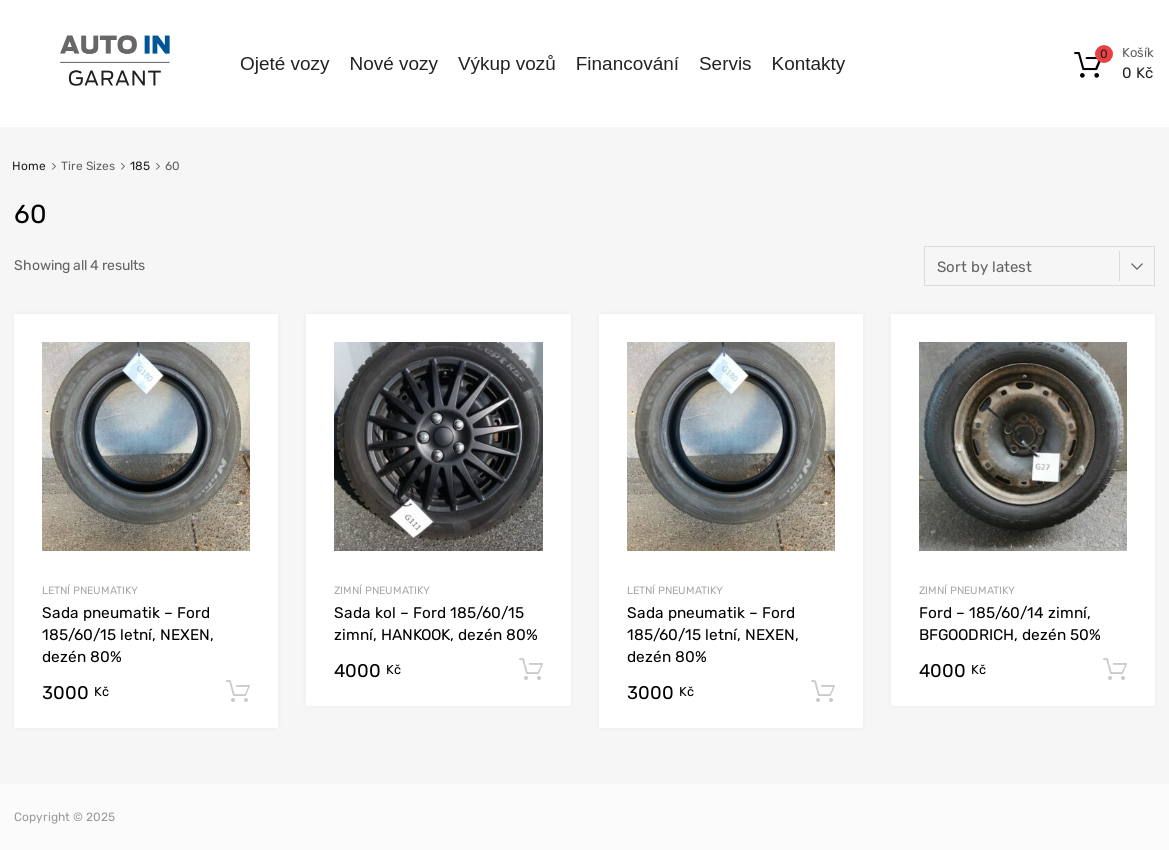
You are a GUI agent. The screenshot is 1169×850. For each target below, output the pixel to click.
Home (29, 166)
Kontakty (809, 63)
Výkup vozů (507, 63)
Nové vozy (393, 63)
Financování (627, 63)
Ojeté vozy (284, 63)
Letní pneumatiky (90, 590)
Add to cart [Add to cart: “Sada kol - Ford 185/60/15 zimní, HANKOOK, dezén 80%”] (531, 670)
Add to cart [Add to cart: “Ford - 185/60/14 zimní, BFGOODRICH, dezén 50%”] (1115, 670)
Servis (725, 63)
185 (140, 166)
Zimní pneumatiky (382, 590)
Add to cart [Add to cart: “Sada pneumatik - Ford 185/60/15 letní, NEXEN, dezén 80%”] (238, 692)
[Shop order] (1039, 266)
